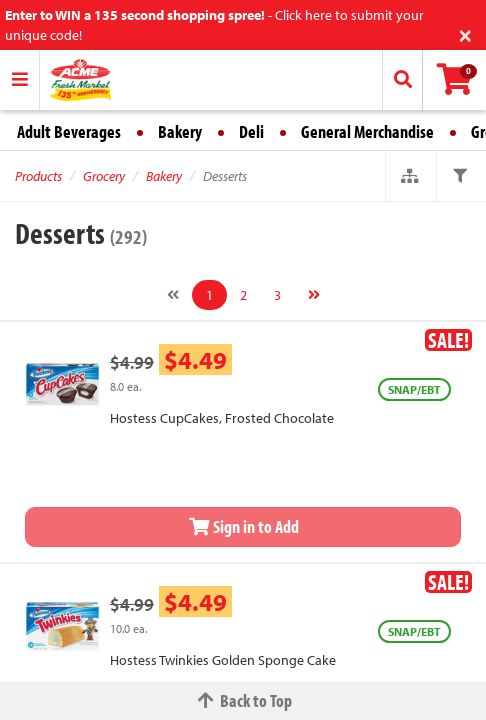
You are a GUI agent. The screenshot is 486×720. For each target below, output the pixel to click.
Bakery (180, 131)
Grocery (104, 176)
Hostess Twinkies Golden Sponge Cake (223, 660)
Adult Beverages (69, 131)
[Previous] (173, 295)
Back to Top (243, 700)
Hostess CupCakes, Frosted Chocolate (222, 418)
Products (38, 176)
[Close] (465, 33)
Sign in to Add (243, 526)
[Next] (314, 295)
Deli (251, 131)
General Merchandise (367, 131)
